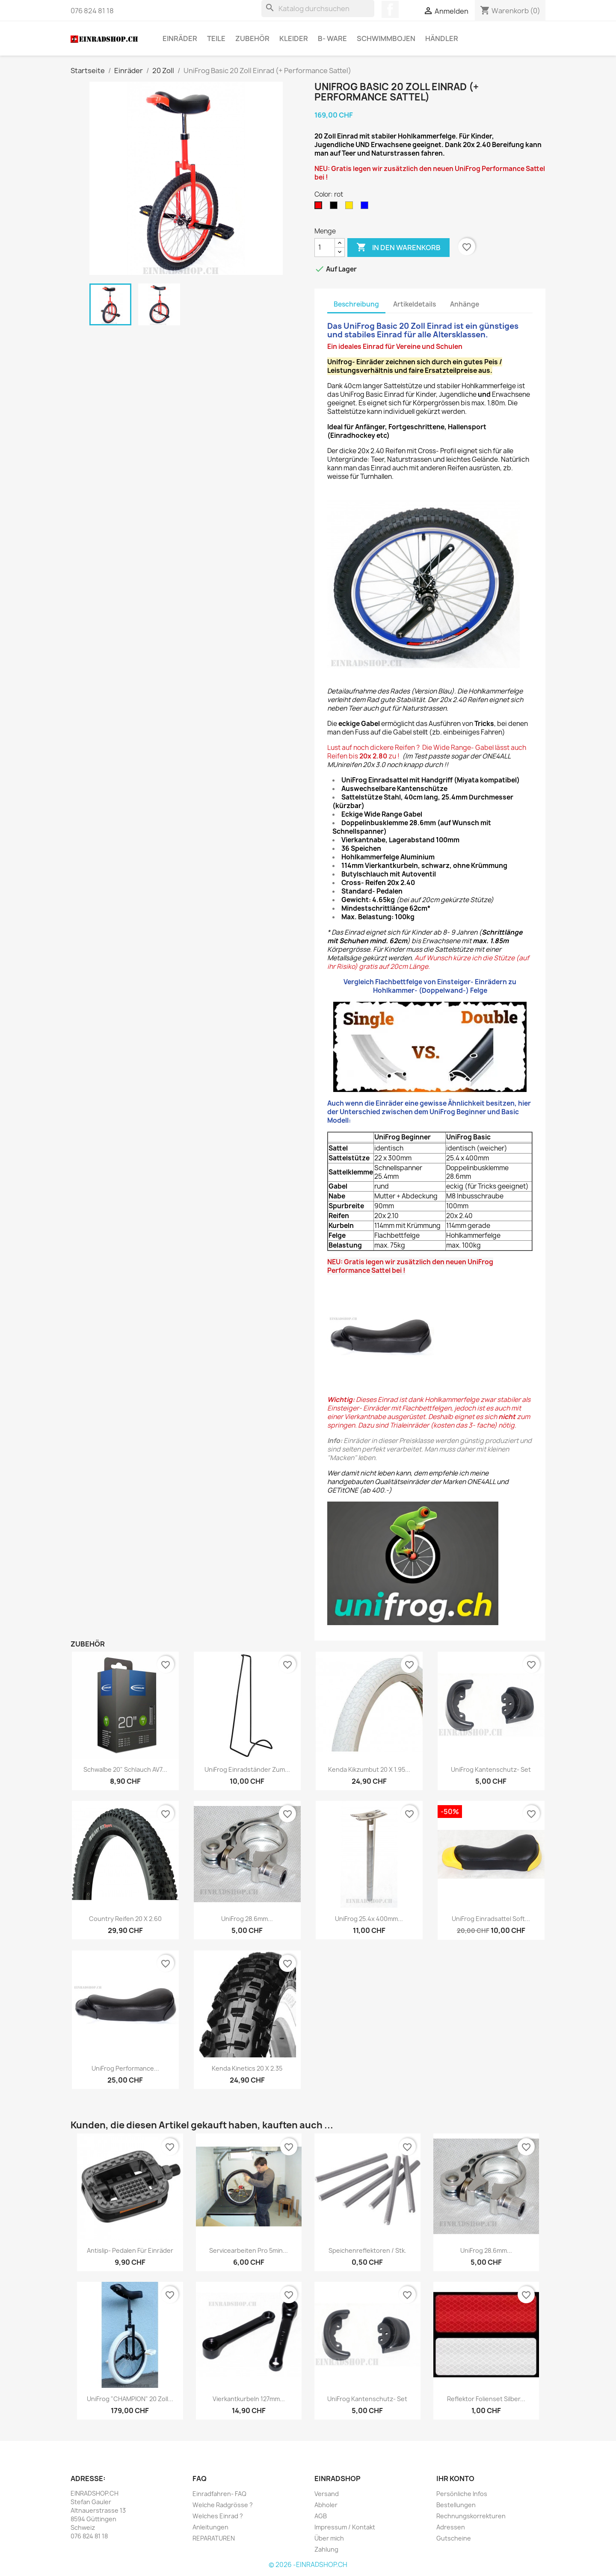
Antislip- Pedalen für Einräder (130, 2250)
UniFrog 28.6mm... (247, 1919)
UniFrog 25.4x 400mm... (369, 1919)
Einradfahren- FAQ (219, 2494)
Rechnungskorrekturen (471, 2516)
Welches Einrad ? (217, 2516)
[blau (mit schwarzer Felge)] (366, 207)
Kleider (293, 38)
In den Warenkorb (398, 247)
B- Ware (332, 38)
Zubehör (252, 38)
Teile (216, 38)
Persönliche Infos (461, 2494)
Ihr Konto (455, 2478)
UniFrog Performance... (125, 2068)
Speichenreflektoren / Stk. (367, 2250)
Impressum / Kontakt (344, 2527)
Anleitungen (210, 2527)
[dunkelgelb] (350, 207)
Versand (326, 2494)
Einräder (180, 38)
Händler (441, 38)
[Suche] (317, 8)
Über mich (329, 2538)
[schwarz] (335, 207)
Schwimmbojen (386, 38)
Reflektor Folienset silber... (486, 2399)
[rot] (320, 207)
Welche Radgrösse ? (222, 2505)
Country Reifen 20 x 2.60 (125, 1919)
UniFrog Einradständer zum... (247, 1769)
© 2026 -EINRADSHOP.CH (308, 2564)
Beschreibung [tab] (356, 304)
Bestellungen (456, 2505)
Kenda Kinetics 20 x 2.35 (247, 2068)
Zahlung (326, 2549)
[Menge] (324, 247)
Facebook (390, 9)
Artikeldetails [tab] (414, 304)
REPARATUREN (213, 2538)
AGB (320, 2516)
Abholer (326, 2505)
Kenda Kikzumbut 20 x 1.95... (369, 1769)
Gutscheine (453, 2538)
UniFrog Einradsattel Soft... (491, 1919)
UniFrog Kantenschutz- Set (491, 1769)
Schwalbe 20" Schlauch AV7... (125, 1769)
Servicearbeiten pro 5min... (248, 2250)
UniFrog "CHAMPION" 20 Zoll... (130, 2399)
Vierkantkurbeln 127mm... (249, 2399)
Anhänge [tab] (464, 304)
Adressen (450, 2527)
